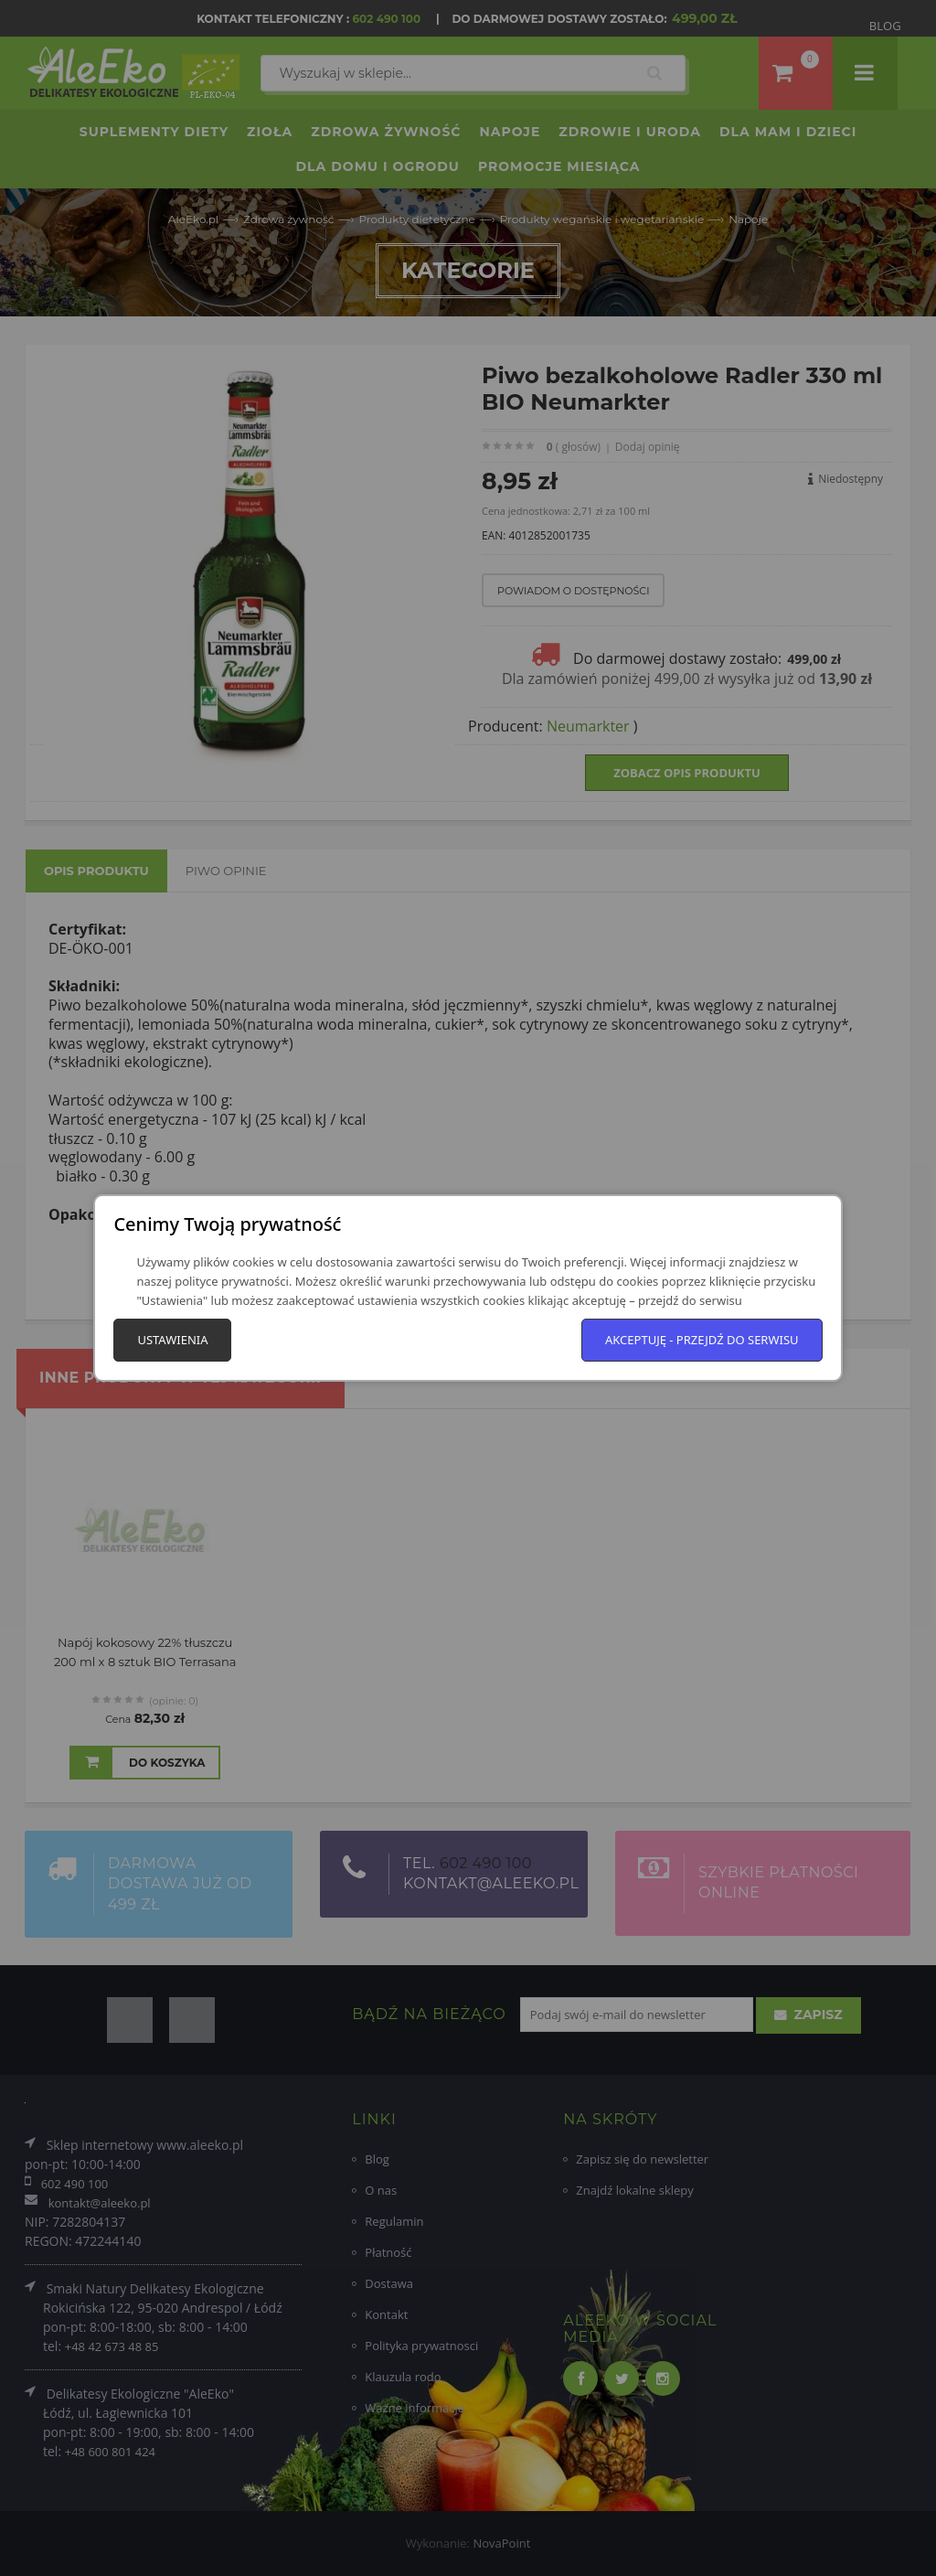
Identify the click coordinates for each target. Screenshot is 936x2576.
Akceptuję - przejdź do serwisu (702, 1339)
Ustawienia (172, 1339)
